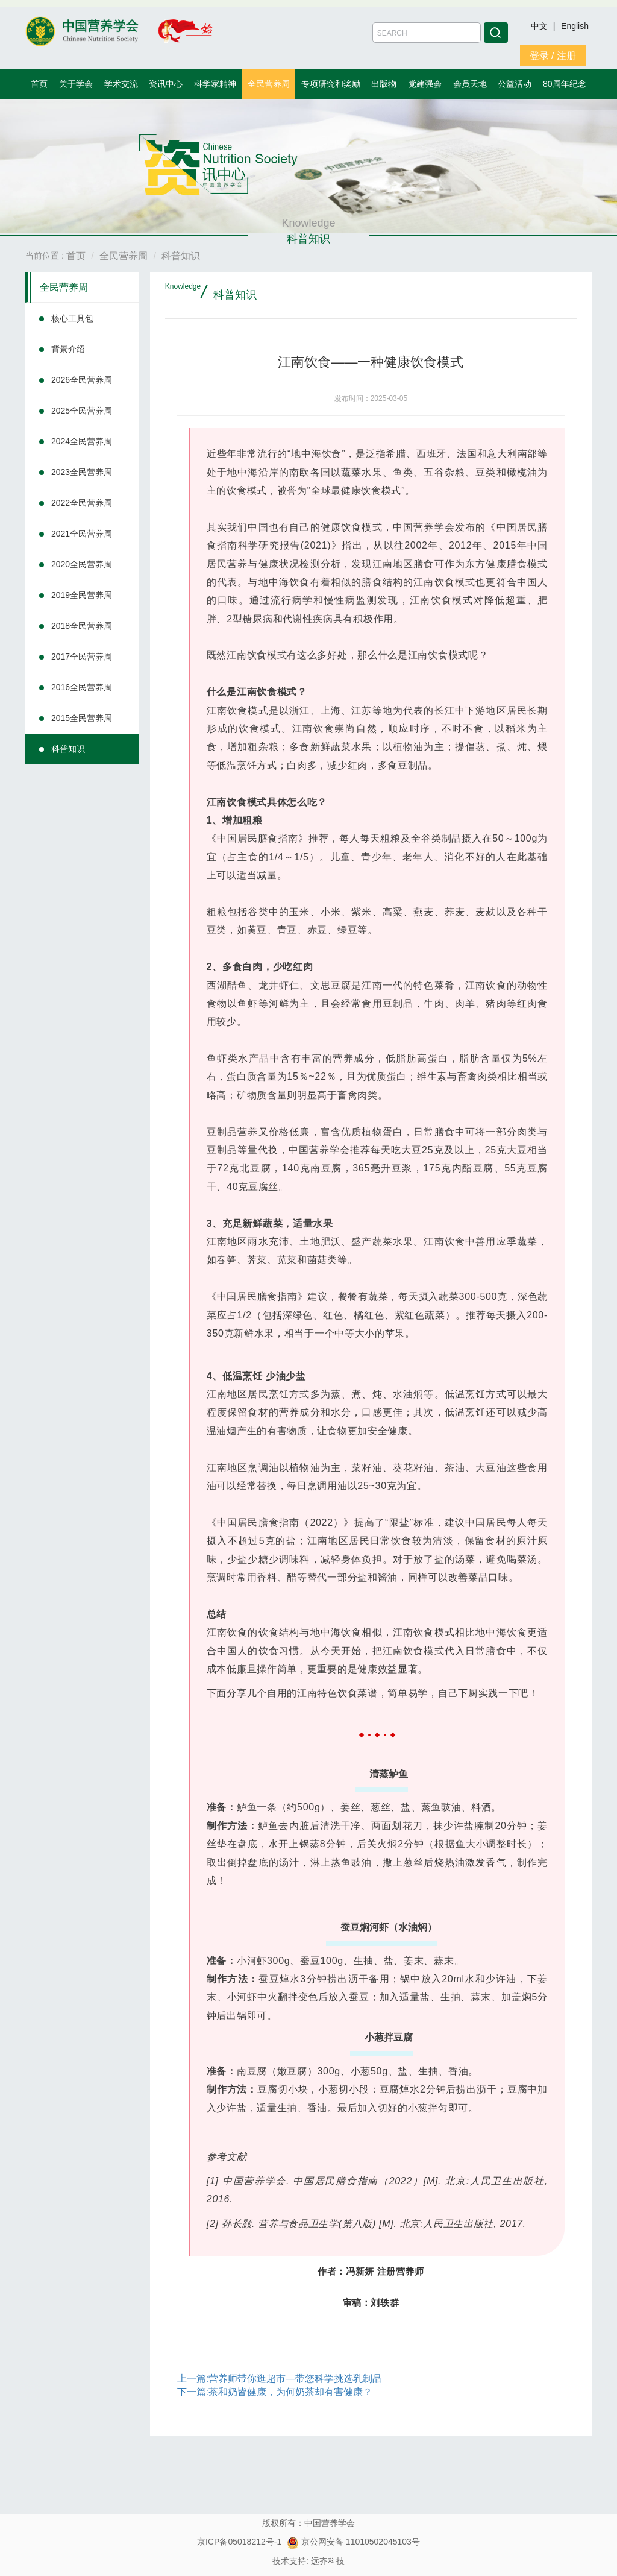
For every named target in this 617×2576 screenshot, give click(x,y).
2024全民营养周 (81, 441)
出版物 (383, 84)
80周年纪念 (564, 84)
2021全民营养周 (81, 533)
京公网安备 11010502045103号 (353, 2541)
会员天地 (470, 84)
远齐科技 (328, 2561)
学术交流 (121, 84)
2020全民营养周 (81, 564)
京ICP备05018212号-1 (239, 2541)
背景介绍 (68, 349)
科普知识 (68, 749)
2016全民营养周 (81, 687)
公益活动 (514, 84)
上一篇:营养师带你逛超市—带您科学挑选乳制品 (279, 2378)
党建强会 (425, 84)
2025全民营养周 (81, 410)
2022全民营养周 (81, 503)
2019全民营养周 (81, 595)
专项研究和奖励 (330, 84)
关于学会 (76, 84)
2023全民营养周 (81, 472)
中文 (540, 26)
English (575, 26)
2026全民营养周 (81, 380)
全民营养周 (269, 84)
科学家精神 (215, 84)
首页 (39, 84)
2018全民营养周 (81, 626)
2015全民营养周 (81, 718)
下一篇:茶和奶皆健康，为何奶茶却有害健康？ (274, 2392)
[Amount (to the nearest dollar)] (426, 32)
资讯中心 (166, 84)
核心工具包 (72, 318)
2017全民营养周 (81, 656)
